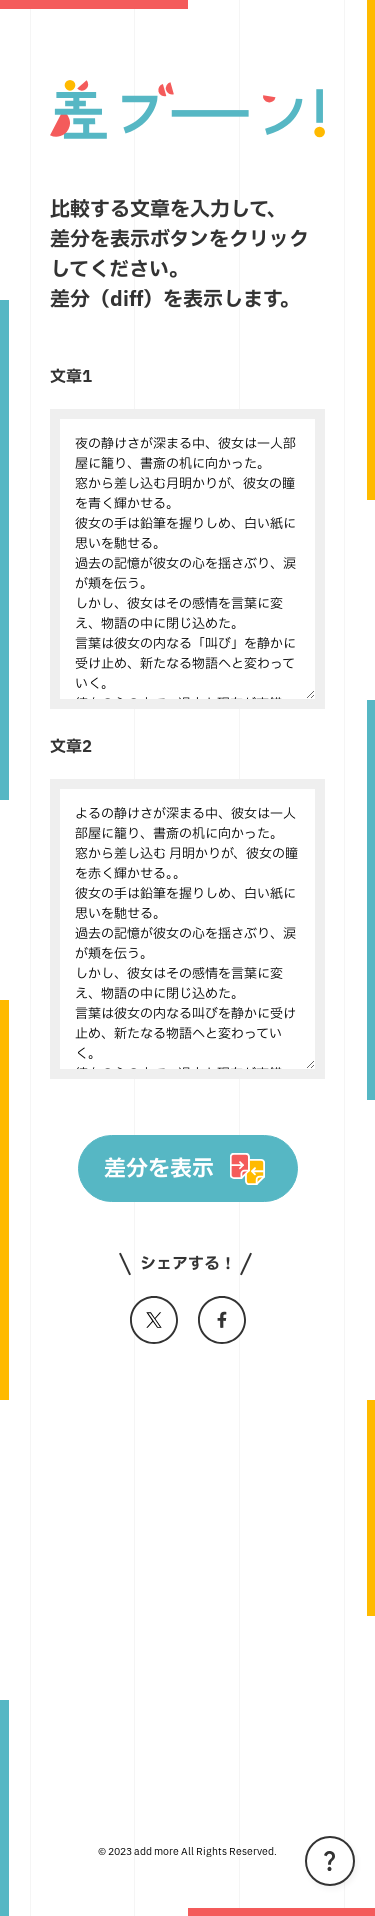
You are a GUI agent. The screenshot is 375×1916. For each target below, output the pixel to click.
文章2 (71, 747)
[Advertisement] (187, 1581)
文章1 (71, 377)
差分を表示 (159, 1169)
